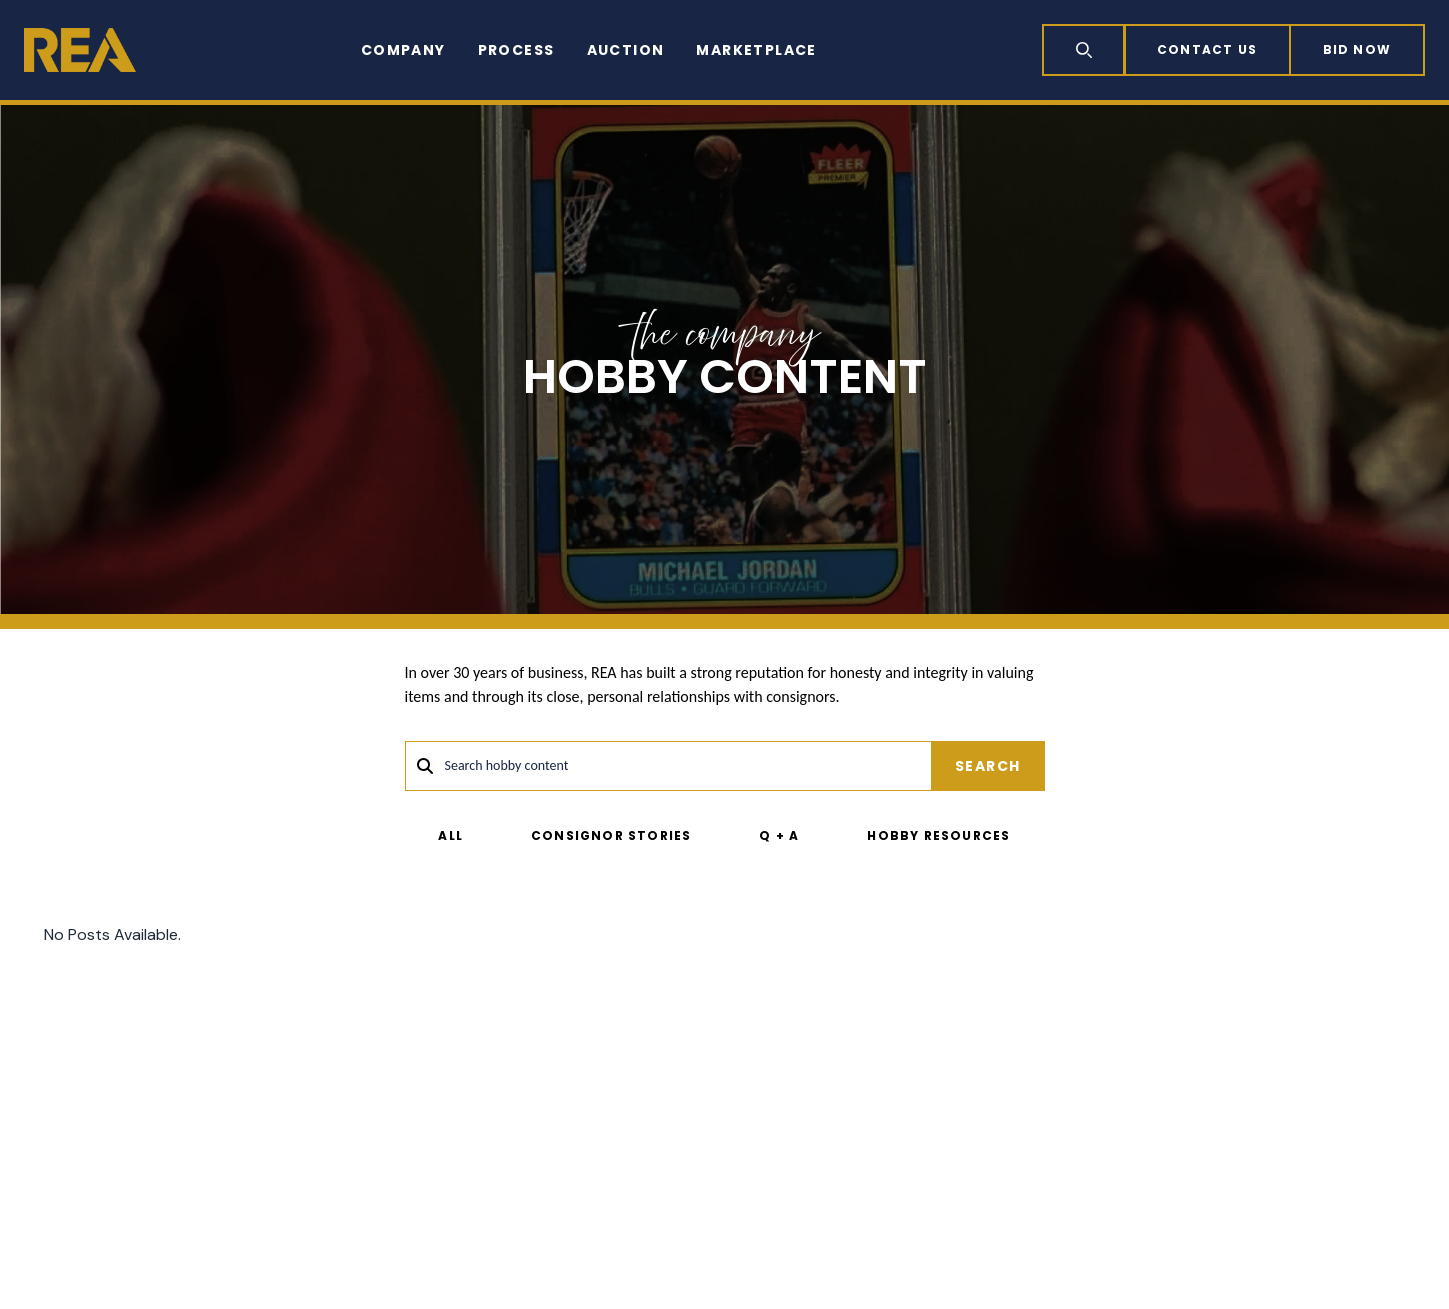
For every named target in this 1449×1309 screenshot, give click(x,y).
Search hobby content (507, 765)
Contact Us (1207, 49)
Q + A (779, 835)
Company (403, 50)
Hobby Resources (938, 835)
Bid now (1357, 49)
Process (516, 50)
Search (987, 766)
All (450, 835)
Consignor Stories (611, 835)
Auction (626, 50)
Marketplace (756, 50)
